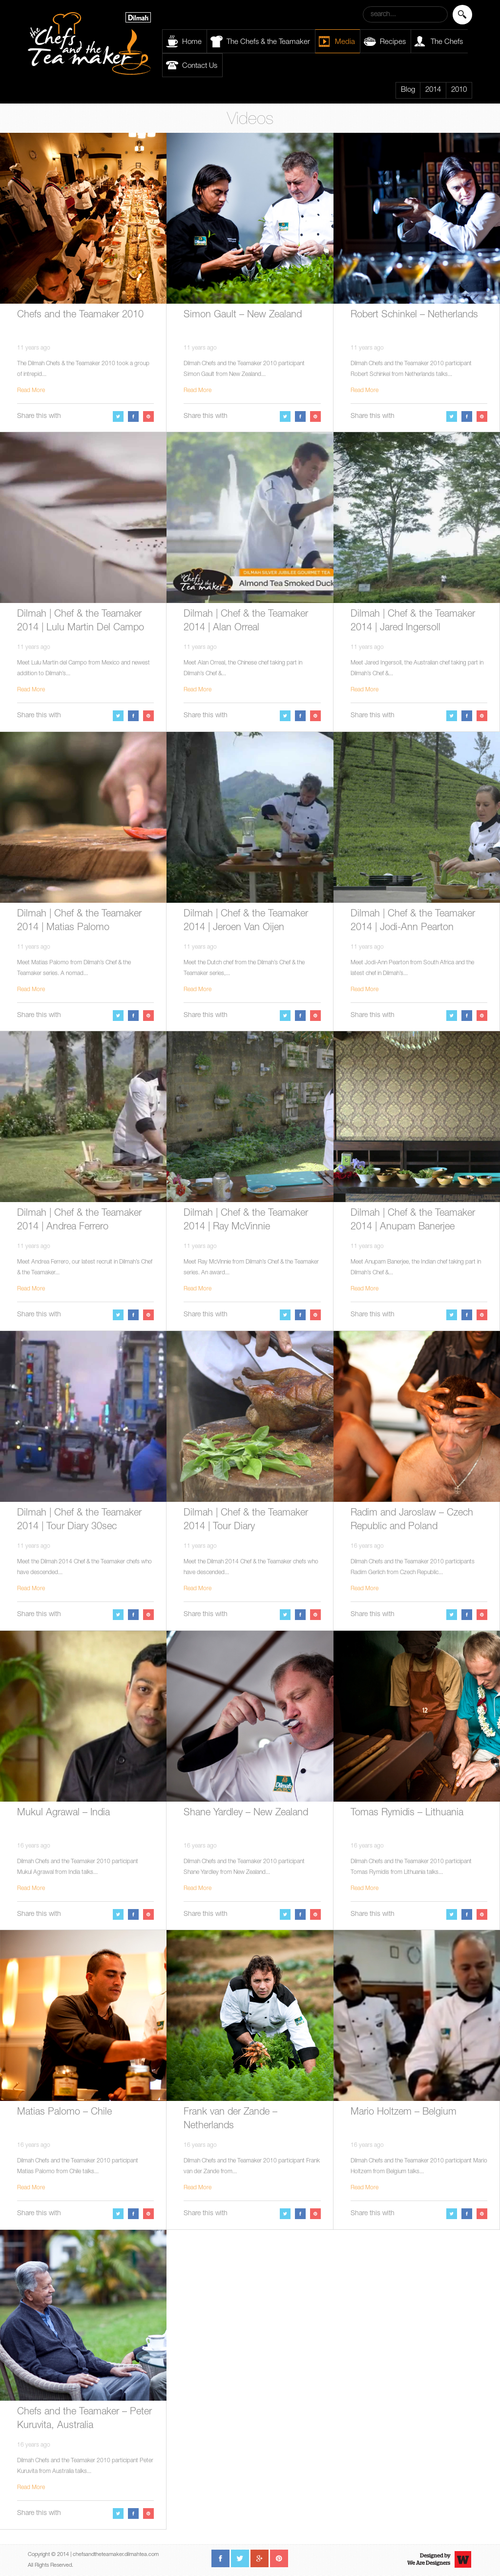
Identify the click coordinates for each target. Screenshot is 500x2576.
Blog (408, 90)
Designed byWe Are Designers (428, 2559)
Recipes (393, 42)
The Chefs (447, 42)
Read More (31, 391)
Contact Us (199, 66)
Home (192, 42)
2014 (433, 90)
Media (345, 42)
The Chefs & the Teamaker (268, 42)
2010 (459, 90)
